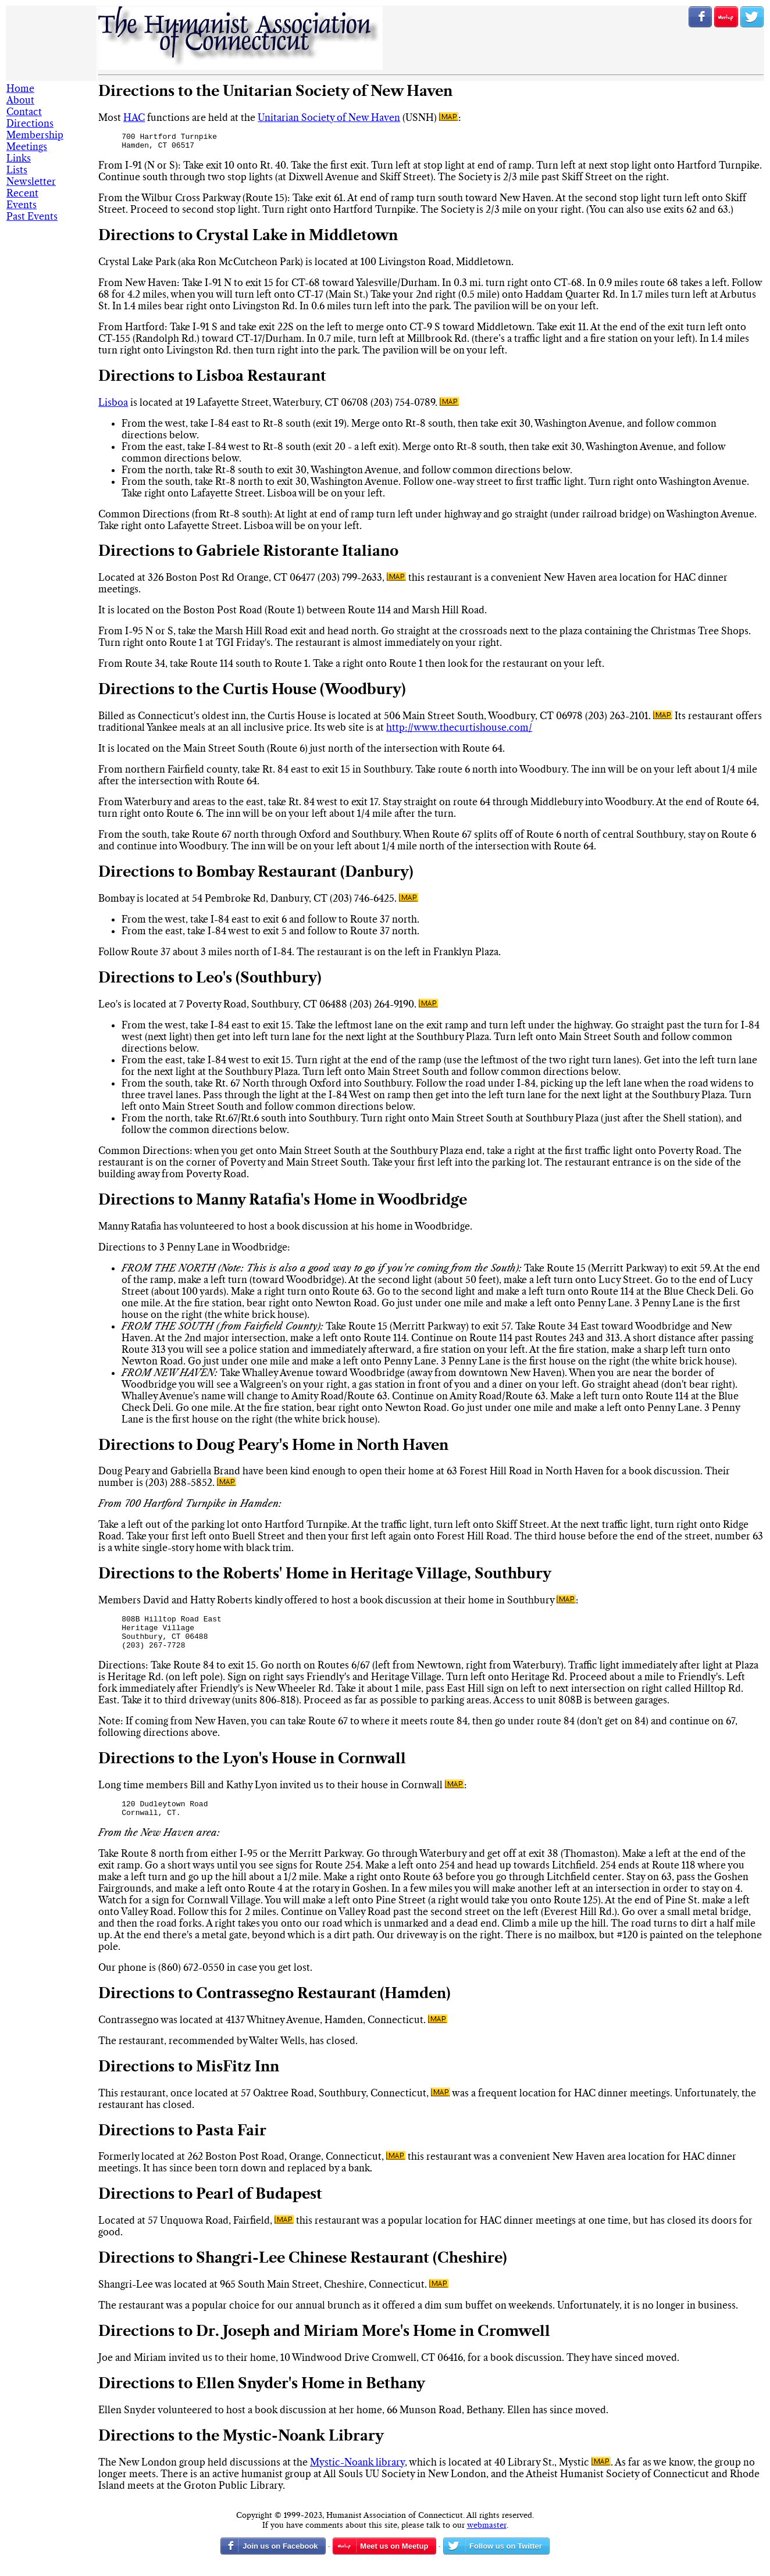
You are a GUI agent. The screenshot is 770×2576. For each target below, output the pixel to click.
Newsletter (31, 181)
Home (20, 88)
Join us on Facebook (700, 16)
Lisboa (113, 406)
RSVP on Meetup (725, 16)
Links (18, 158)
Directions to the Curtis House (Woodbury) (252, 693)
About (20, 100)
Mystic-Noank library (357, 2476)
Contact (24, 111)
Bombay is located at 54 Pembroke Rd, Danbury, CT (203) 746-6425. (248, 902)
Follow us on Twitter (752, 16)
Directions (30, 123)
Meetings (26, 146)
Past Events (32, 216)
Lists (16, 170)
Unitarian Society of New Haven (329, 117)
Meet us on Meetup (394, 2560)
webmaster (487, 2539)
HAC (134, 117)
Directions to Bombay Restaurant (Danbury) (255, 875)
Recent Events (22, 198)
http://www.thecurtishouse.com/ (459, 731)
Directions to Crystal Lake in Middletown (248, 239)
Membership (34, 135)
